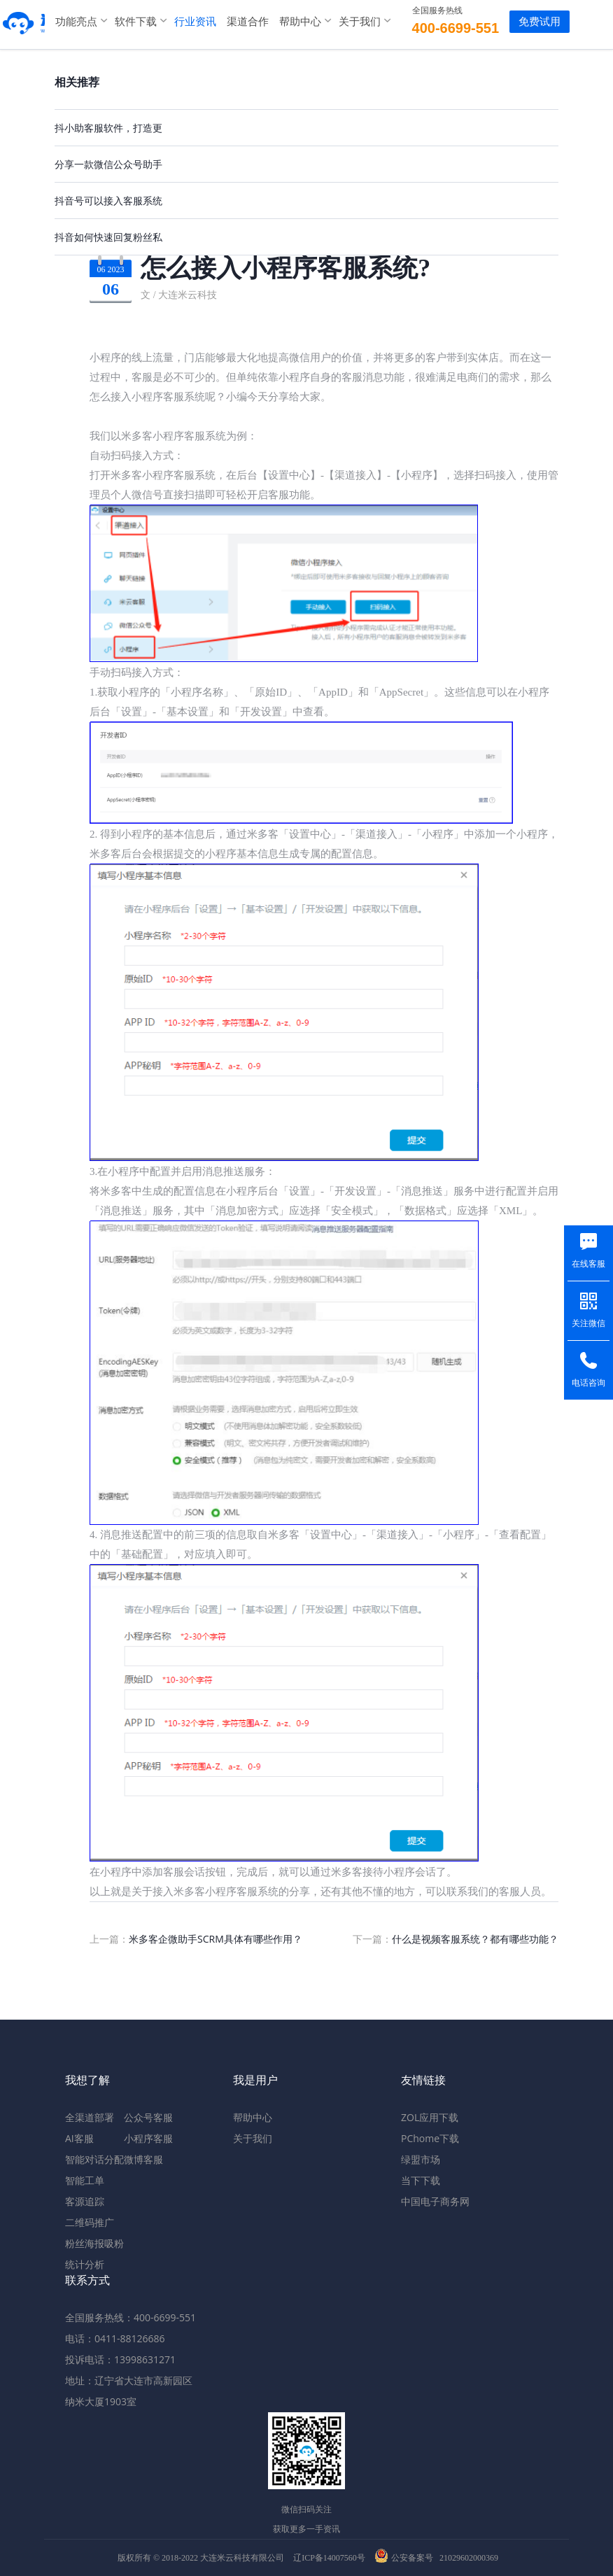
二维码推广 (89, 2222)
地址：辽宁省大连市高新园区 (128, 2380)
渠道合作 (238, 21)
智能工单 (84, 2180)
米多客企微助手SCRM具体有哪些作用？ (215, 1938)
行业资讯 (185, 21)
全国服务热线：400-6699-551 (130, 2317)
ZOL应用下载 (429, 2117)
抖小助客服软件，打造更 (108, 127)
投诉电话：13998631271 (120, 2359)
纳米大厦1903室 (100, 2401)
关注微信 (588, 1323)
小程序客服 (148, 2138)
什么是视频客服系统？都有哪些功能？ (475, 1938)
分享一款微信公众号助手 (108, 164)
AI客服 (79, 2138)
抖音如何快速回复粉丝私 (108, 237)
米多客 (17, 21)
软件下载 (126, 21)
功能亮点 (66, 21)
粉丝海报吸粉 (94, 2243)
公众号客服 (148, 2117)
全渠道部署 (89, 2117)
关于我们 (350, 21)
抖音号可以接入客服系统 (108, 200)
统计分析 (84, 2264)
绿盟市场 (420, 2159)
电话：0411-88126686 (115, 2338)
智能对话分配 (94, 2159)
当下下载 (420, 2180)
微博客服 (143, 2159)
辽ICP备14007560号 (329, 2558)
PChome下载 (430, 2138)
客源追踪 (84, 2201)
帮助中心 (290, 21)
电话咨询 (588, 1383)
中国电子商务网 (435, 2201)
